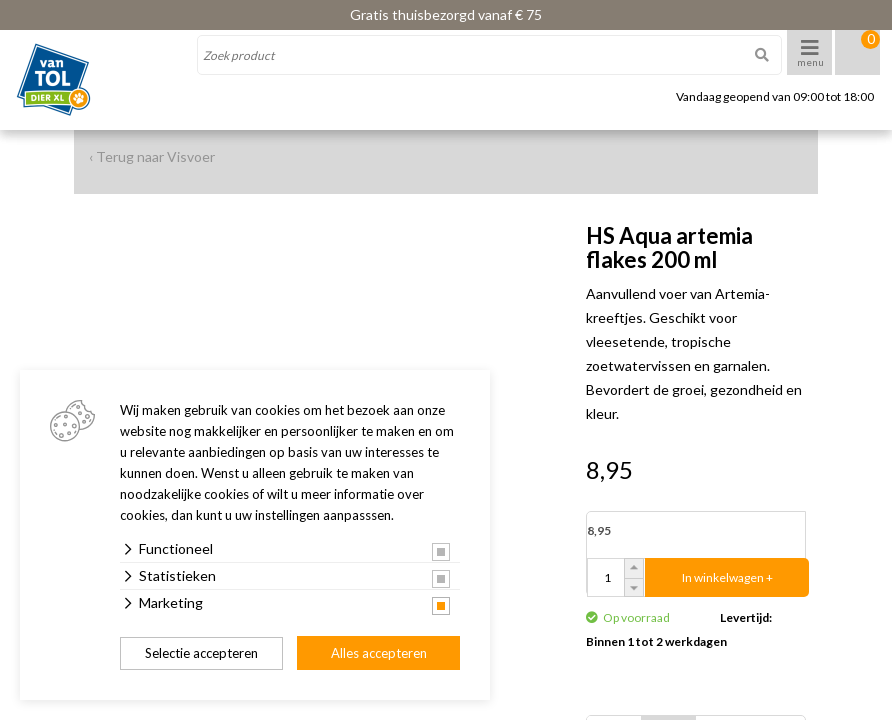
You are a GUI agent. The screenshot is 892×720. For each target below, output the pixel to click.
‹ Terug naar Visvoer (152, 156)
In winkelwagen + (727, 577)
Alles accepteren (379, 653)
